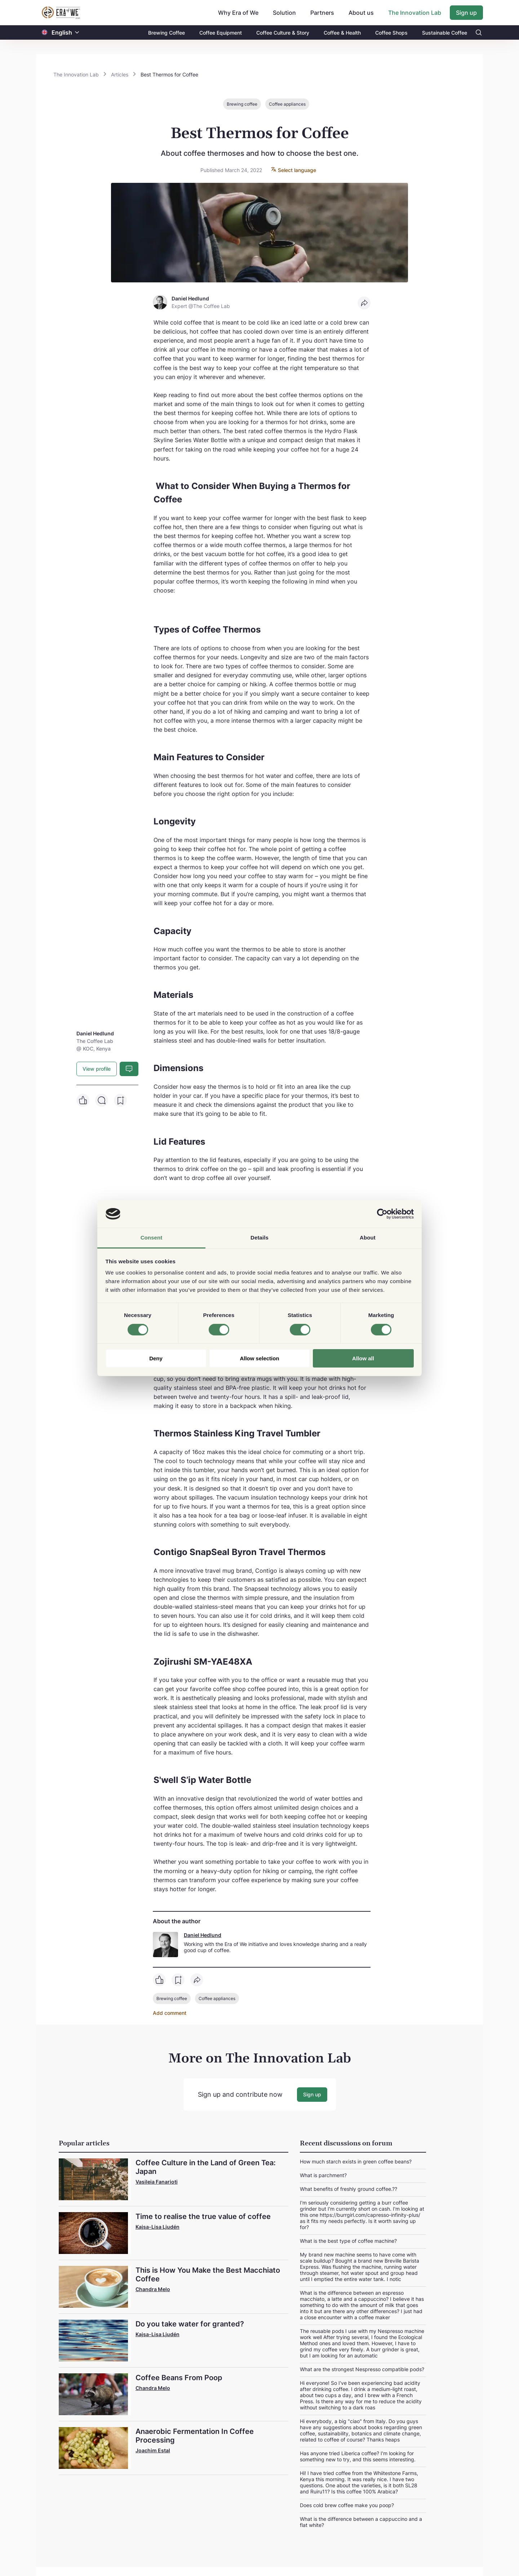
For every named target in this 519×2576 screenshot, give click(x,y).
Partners (322, 12)
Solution (284, 12)
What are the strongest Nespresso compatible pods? (362, 2369)
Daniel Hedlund (202, 1935)
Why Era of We (238, 12)
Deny (156, 1358)
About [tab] (368, 1237)
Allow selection (259, 1358)
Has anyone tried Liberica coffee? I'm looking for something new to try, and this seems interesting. (358, 2456)
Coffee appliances (287, 104)
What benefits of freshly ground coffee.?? (348, 2188)
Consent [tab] (152, 1237)
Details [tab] (259, 1237)
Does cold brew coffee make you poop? (347, 2505)
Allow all (363, 1358)
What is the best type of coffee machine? (348, 2240)
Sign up (466, 12)
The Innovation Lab (414, 12)
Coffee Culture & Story (282, 33)
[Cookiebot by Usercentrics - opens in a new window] (382, 1213)
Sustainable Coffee (444, 33)
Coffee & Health (342, 33)
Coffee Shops (391, 33)
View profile (97, 1069)
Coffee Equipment (220, 33)
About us (361, 12)
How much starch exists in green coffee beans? (356, 2161)
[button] (77, 33)
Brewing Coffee (166, 33)
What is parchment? (323, 2175)
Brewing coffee (242, 104)
